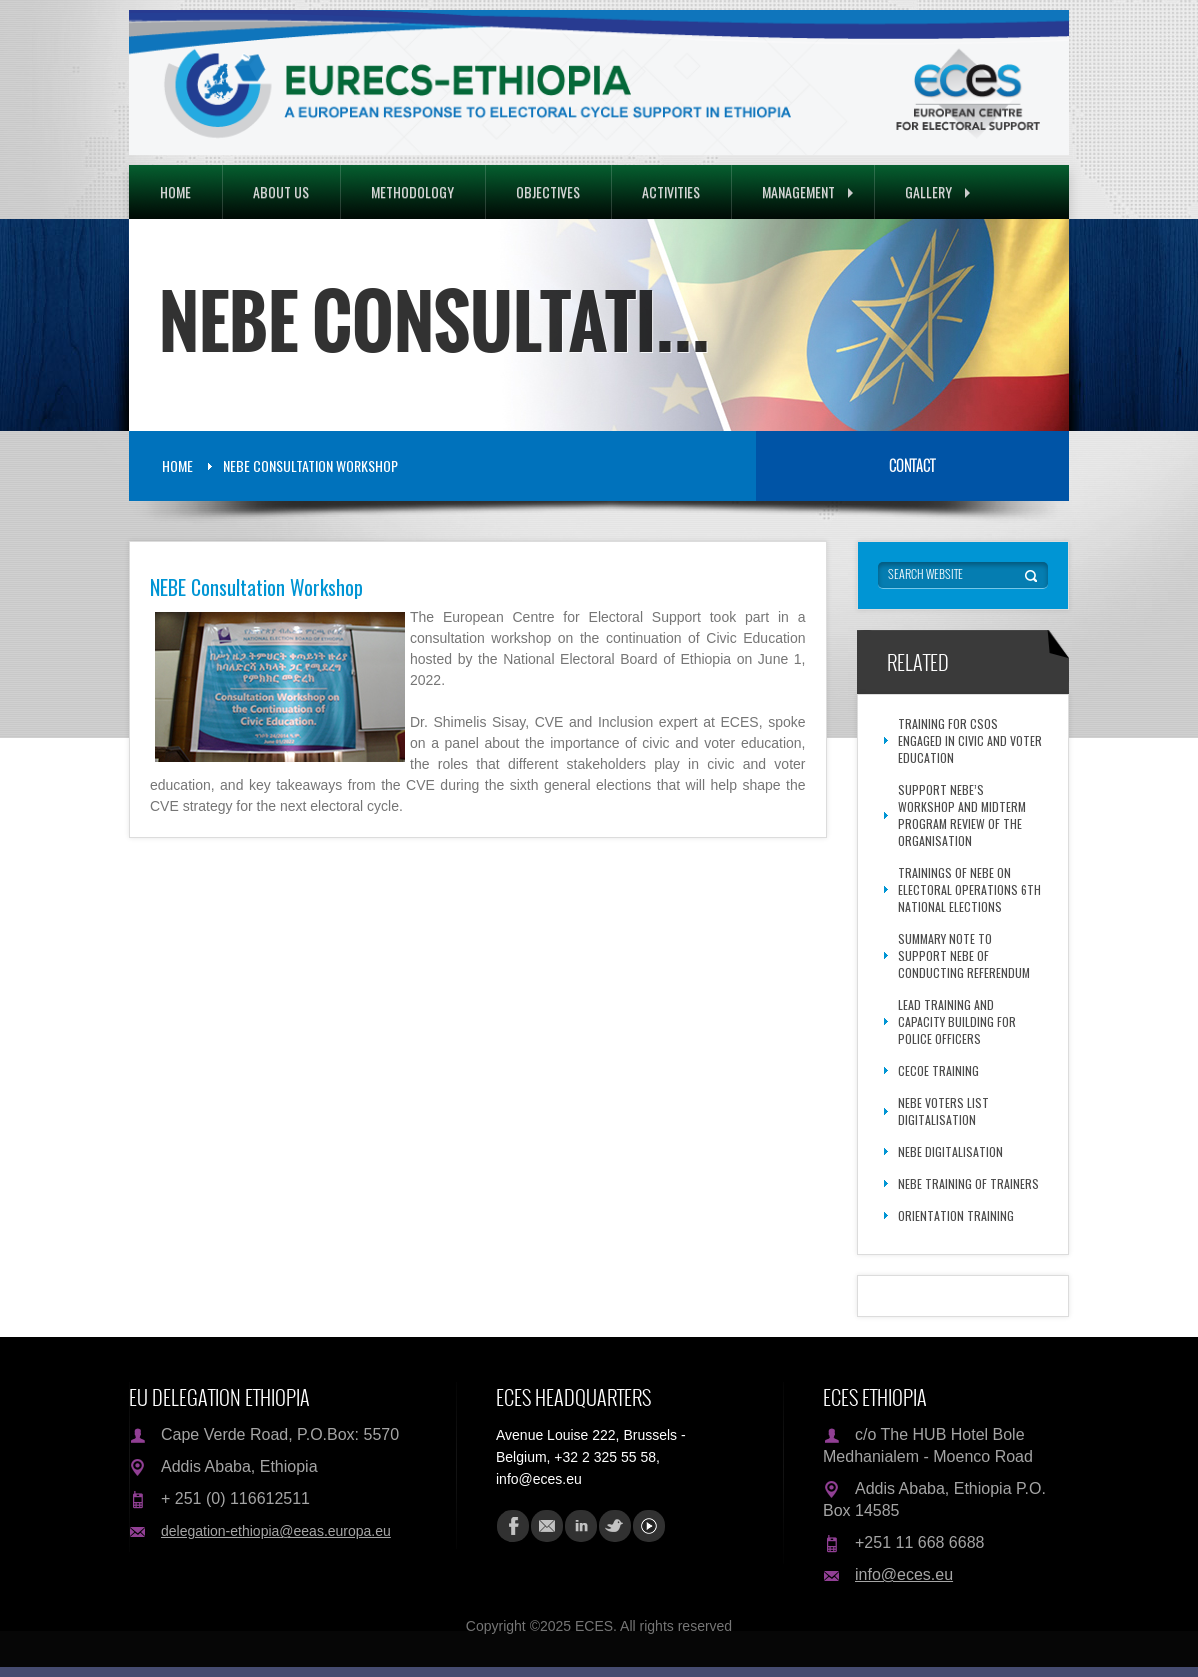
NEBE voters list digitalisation (943, 1111)
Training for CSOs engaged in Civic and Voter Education (970, 740)
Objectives (548, 191)
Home (175, 191)
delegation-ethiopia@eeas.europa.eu (276, 1531)
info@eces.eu (904, 1574)
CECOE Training (938, 1070)
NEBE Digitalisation (950, 1151)
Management (807, 191)
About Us (281, 191)
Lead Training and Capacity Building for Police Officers (957, 1021)
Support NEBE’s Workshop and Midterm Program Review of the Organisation (962, 815)
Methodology (412, 191)
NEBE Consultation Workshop (310, 465)
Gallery (937, 191)
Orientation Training (956, 1215)
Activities (671, 191)
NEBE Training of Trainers (968, 1183)
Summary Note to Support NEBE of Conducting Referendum (964, 955)
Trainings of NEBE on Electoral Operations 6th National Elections (969, 889)
